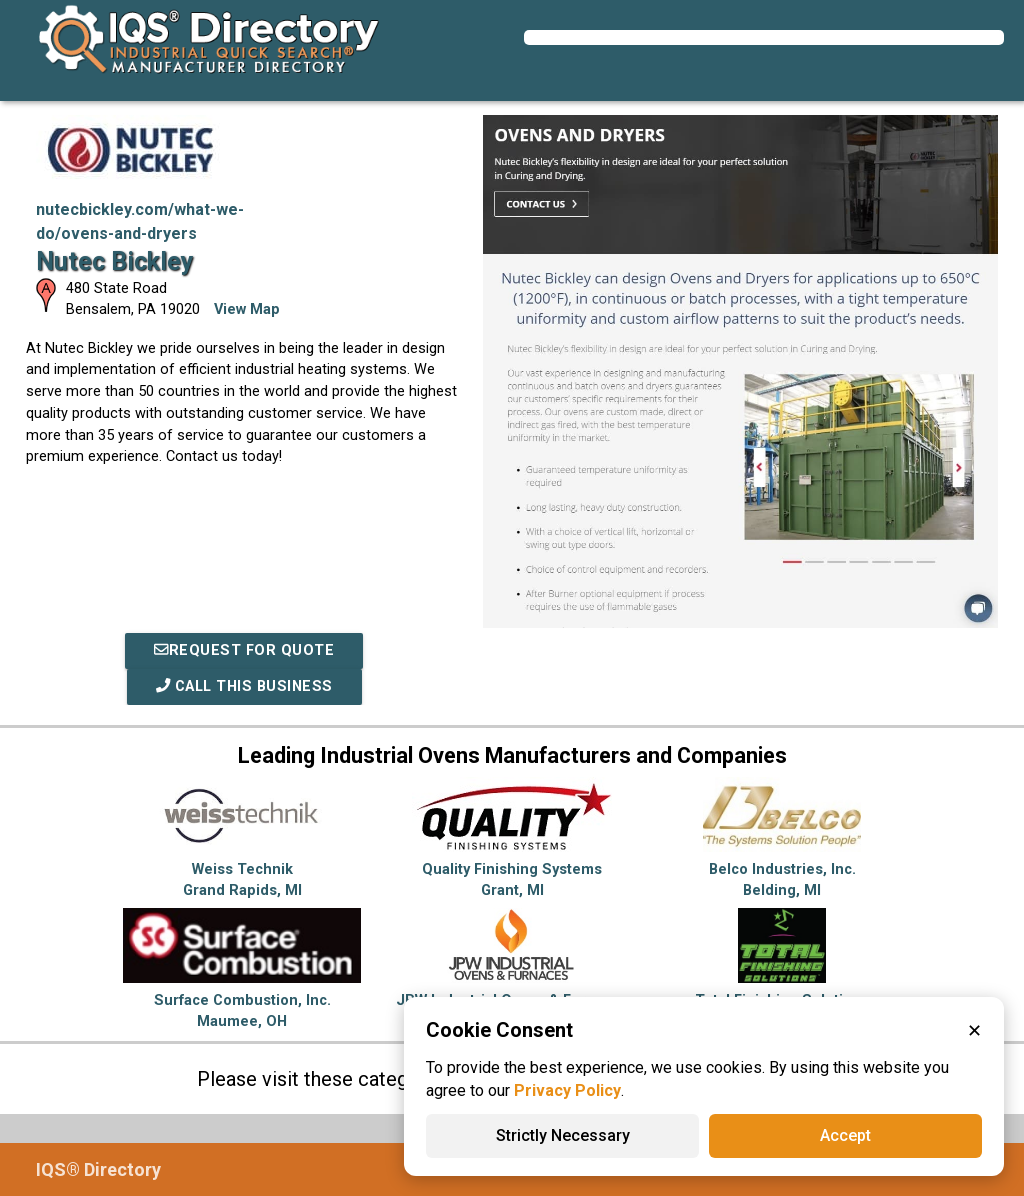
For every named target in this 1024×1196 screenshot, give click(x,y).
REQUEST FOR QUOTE (244, 650)
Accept (845, 1135)
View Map (247, 309)
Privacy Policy (567, 1090)
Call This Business (244, 686)
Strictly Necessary (563, 1135)
